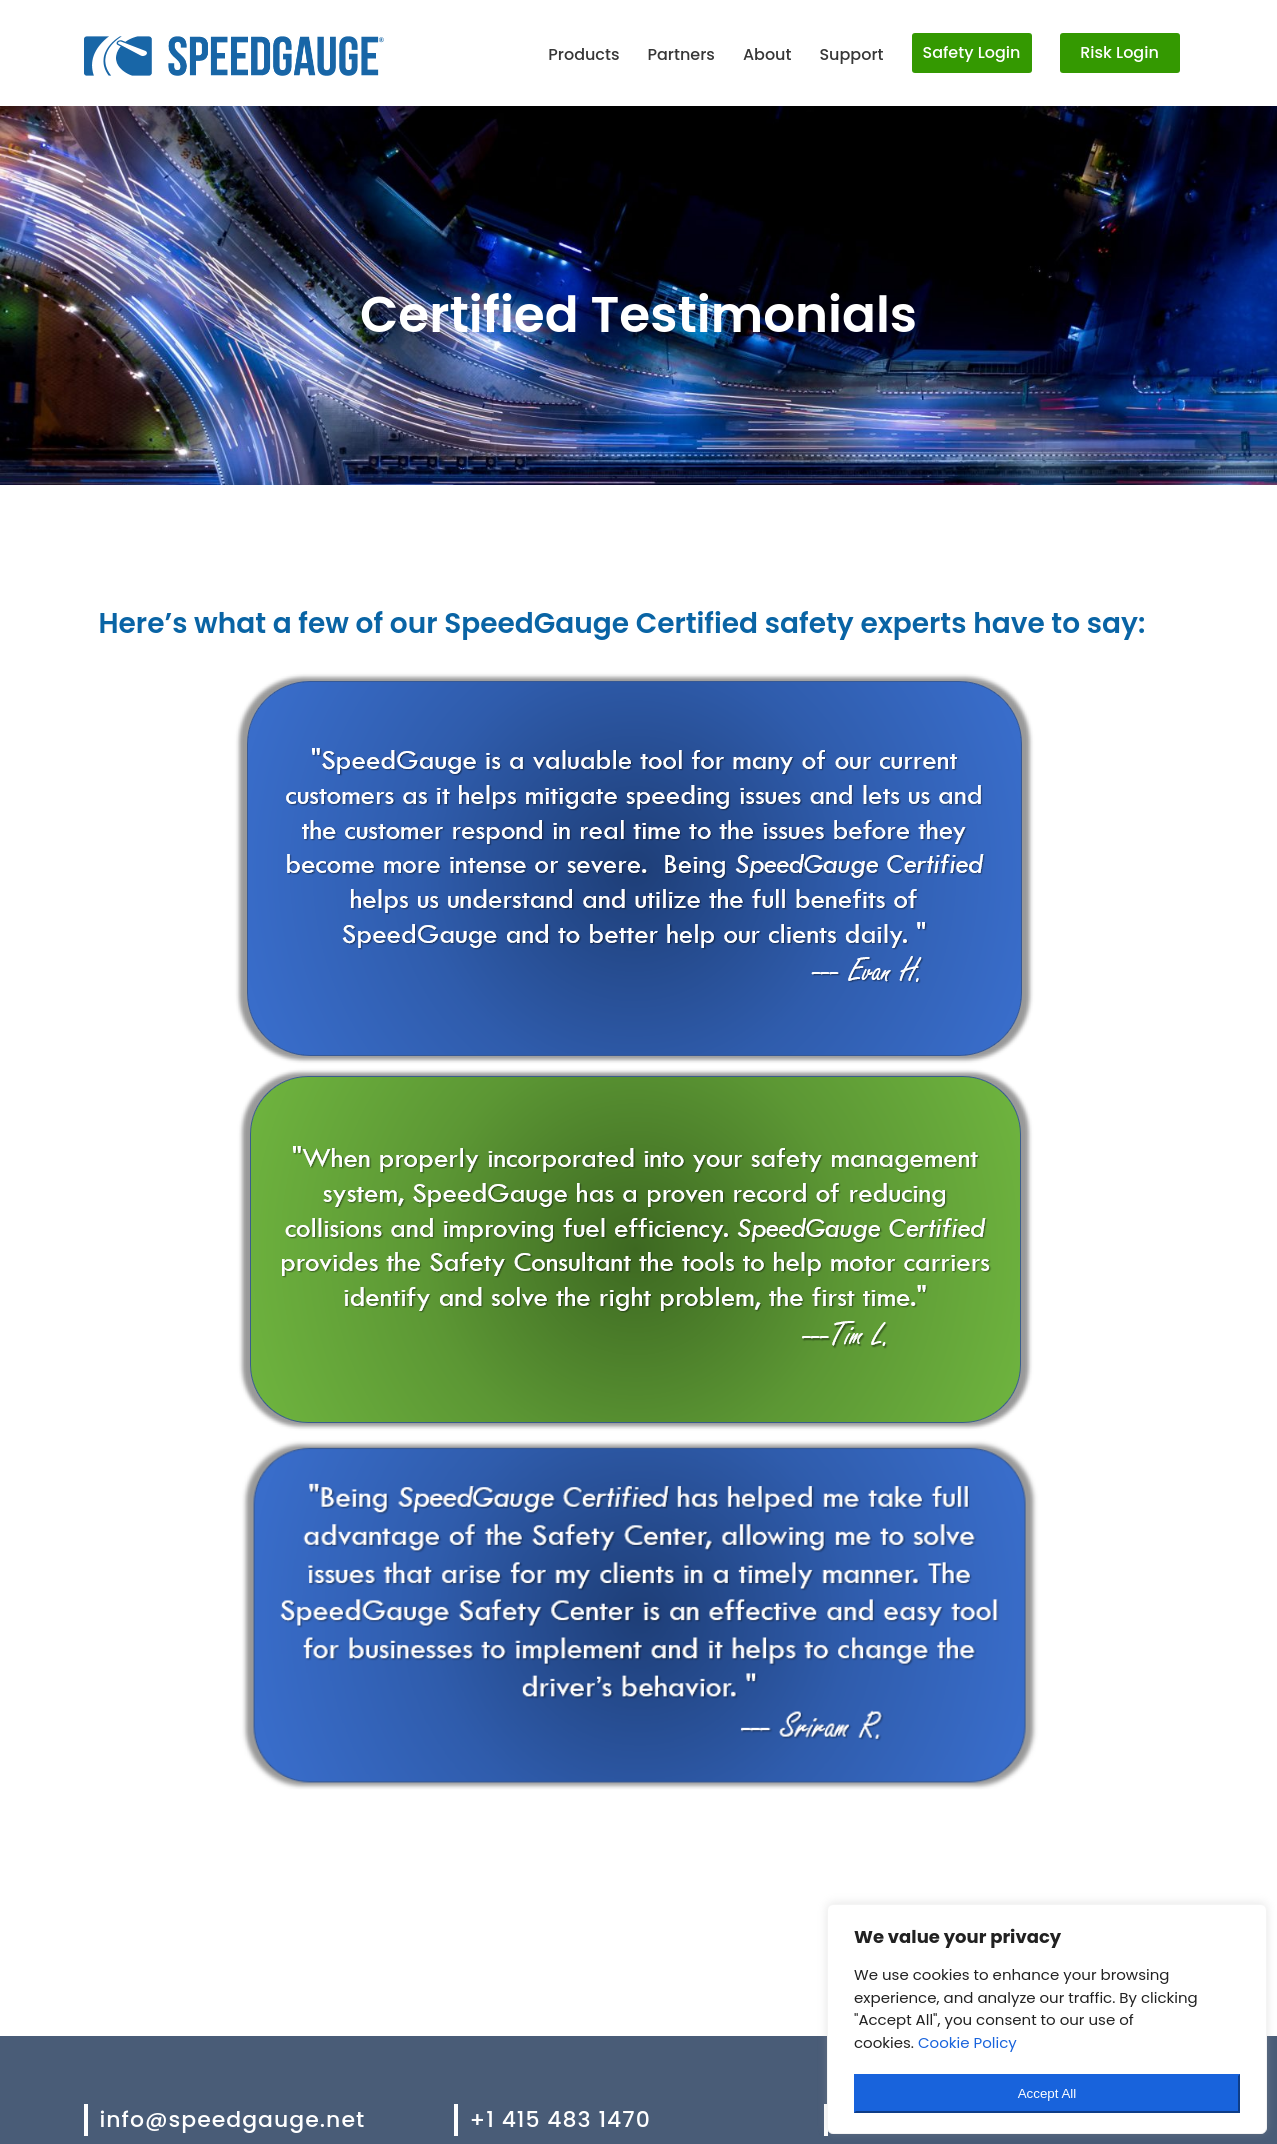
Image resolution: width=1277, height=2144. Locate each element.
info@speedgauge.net (233, 2119)
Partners (680, 54)
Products (583, 54)
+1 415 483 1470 (560, 2119)
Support (851, 54)
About (767, 54)
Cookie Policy (967, 2042)
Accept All (1047, 2093)
